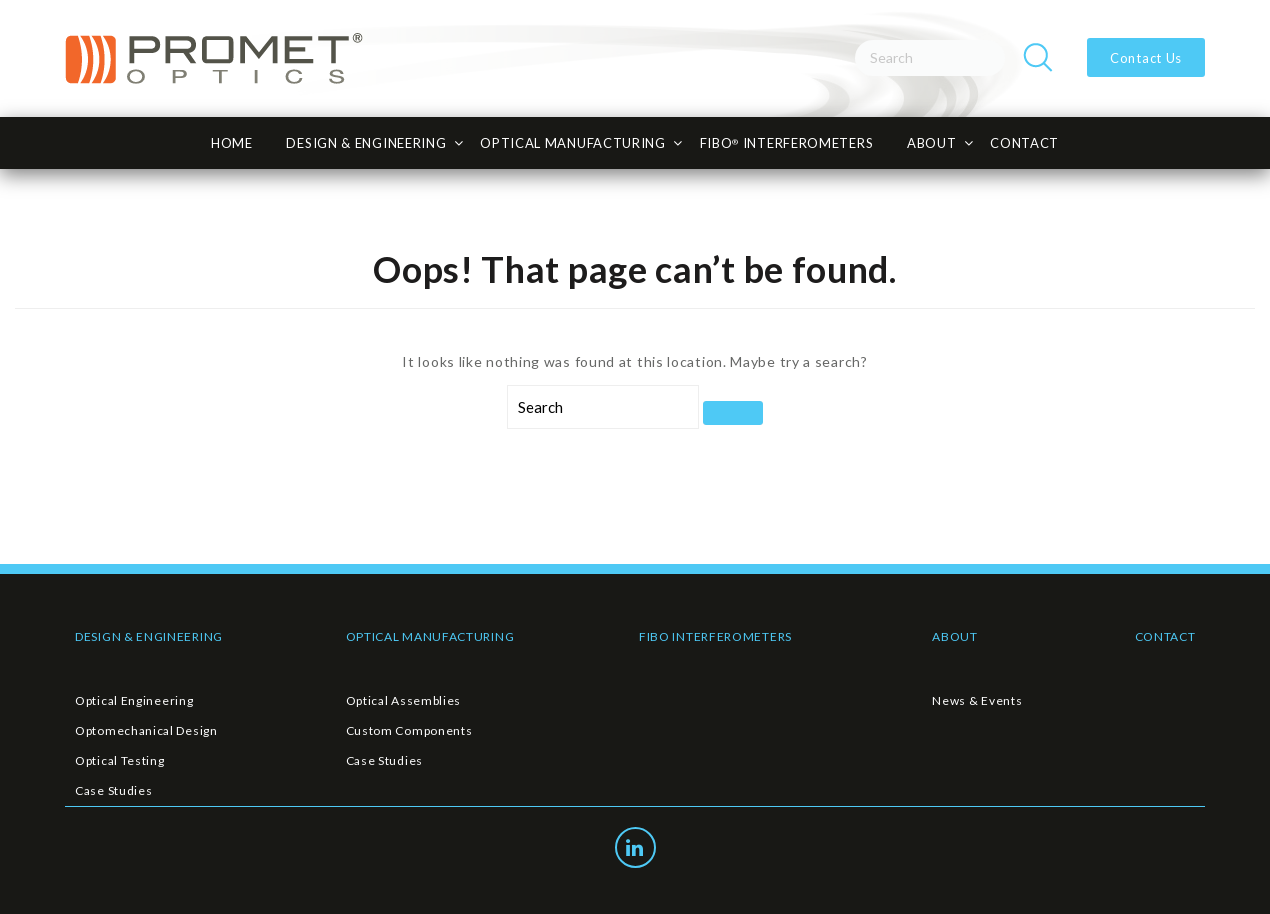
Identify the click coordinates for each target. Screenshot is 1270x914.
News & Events (977, 700)
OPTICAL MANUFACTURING (430, 636)
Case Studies (113, 790)
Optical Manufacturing (573, 143)
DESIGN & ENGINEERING (149, 636)
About (932, 143)
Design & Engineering (366, 143)
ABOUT (955, 636)
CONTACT (1024, 143)
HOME (232, 143)
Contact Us (1144, 58)
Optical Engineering (134, 700)
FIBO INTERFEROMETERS (715, 636)
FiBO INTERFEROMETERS (787, 143)
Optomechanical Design (146, 730)
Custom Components (409, 730)
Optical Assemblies (404, 700)
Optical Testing (120, 760)
